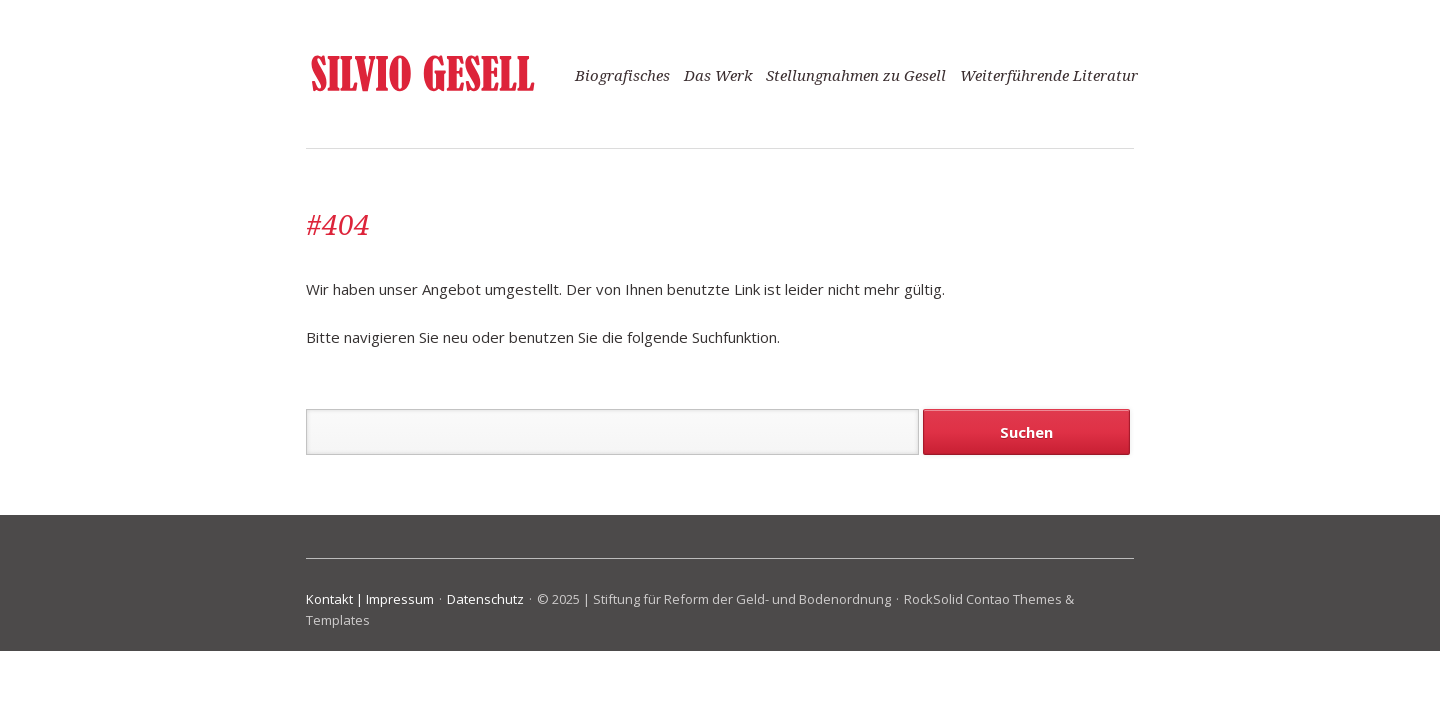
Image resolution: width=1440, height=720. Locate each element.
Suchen (1026, 432)
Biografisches (622, 76)
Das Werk (718, 76)
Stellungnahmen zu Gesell (856, 76)
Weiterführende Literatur (1049, 76)
